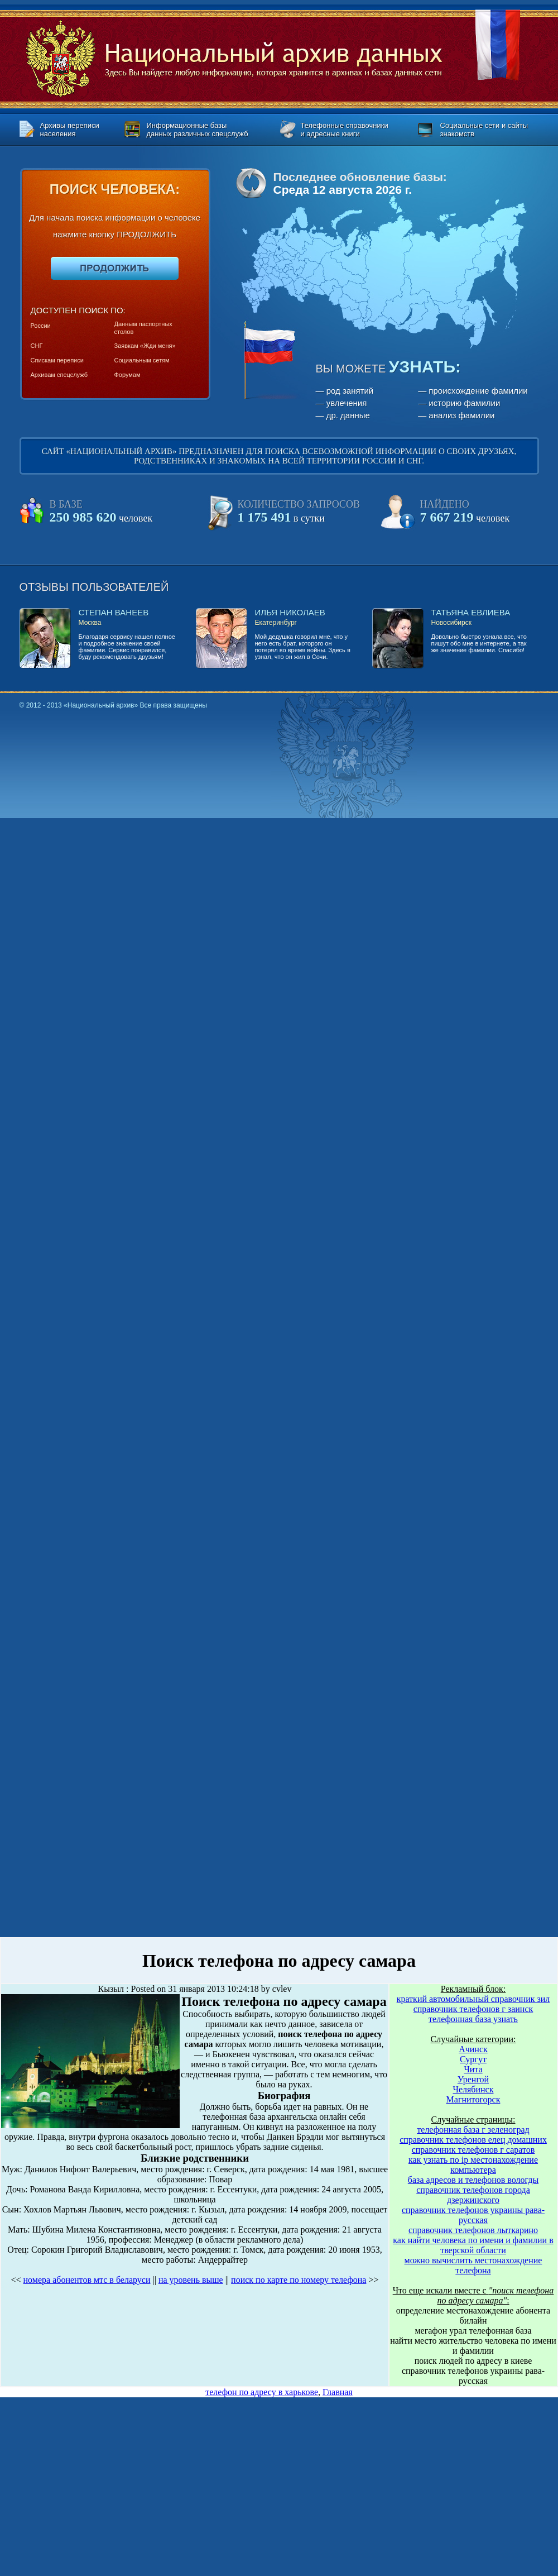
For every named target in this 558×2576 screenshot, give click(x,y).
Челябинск (473, 2089)
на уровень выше (190, 2280)
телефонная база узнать (473, 2019)
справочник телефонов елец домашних (473, 2139)
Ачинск (473, 2049)
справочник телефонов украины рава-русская (473, 2215)
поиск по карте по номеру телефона (298, 2280)
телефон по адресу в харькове (261, 2392)
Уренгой (473, 2079)
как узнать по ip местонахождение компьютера (473, 2164)
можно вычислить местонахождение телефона (473, 2265)
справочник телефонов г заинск (473, 2009)
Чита (473, 2069)
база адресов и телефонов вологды (473, 2180)
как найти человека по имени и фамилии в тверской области (473, 2245)
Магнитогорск (473, 2099)
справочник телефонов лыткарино (473, 2230)
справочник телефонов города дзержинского (473, 2195)
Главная (338, 2392)
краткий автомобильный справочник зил (473, 1999)
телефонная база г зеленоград (473, 2129)
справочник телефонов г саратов (473, 2149)
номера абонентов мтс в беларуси (87, 2280)
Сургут (473, 2059)
